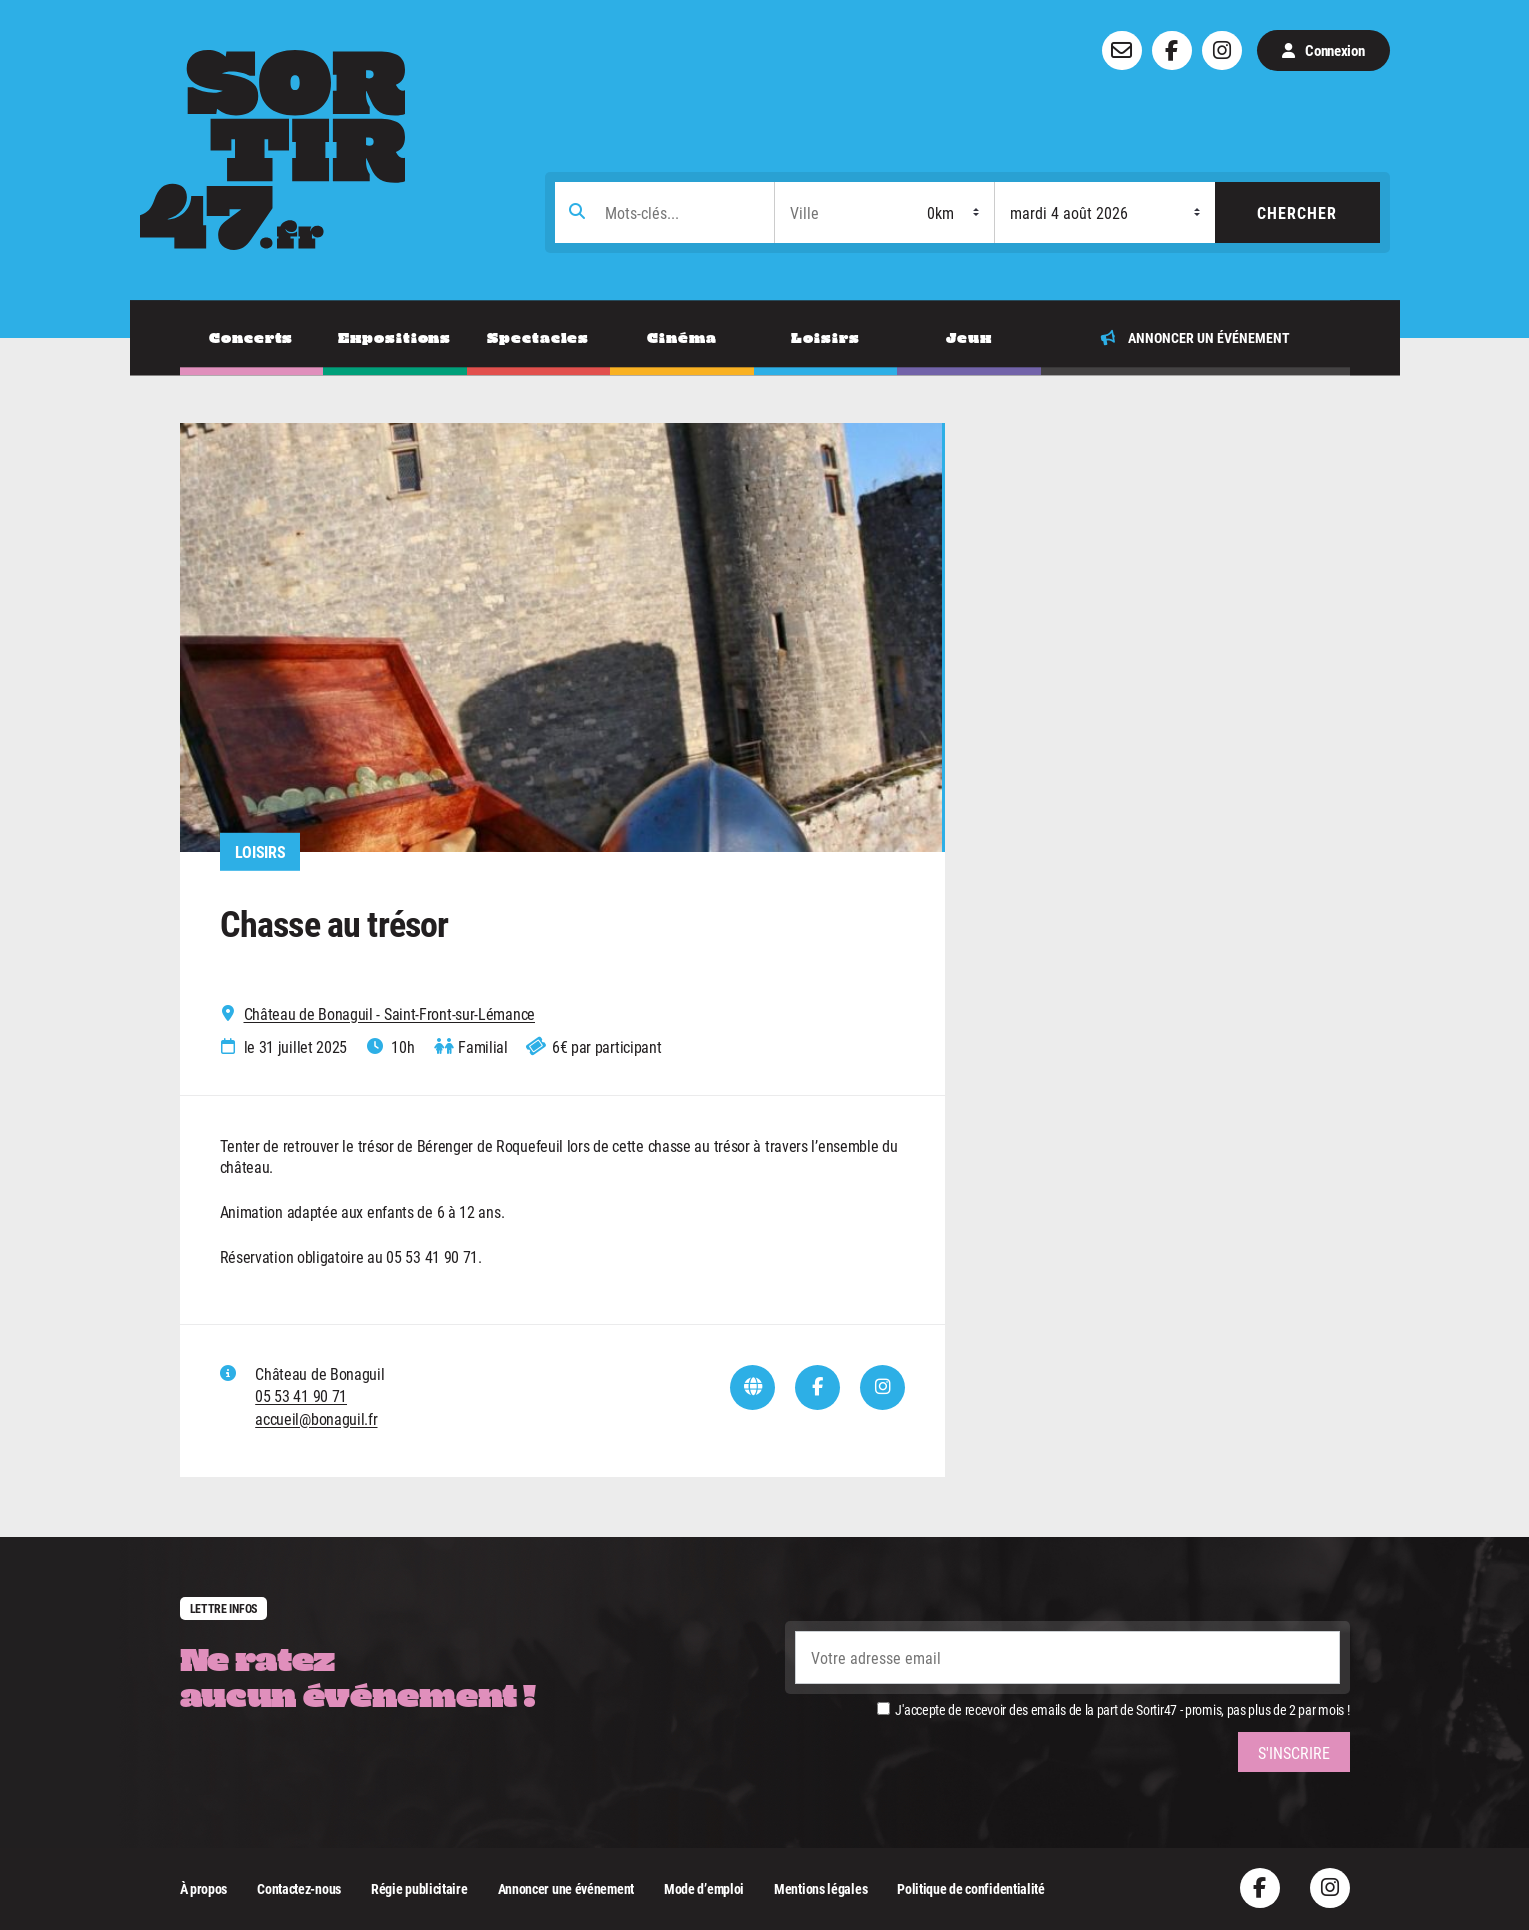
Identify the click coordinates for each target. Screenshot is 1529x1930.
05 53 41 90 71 (301, 1395)
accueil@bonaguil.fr (316, 1418)
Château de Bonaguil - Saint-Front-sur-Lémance (390, 1014)
